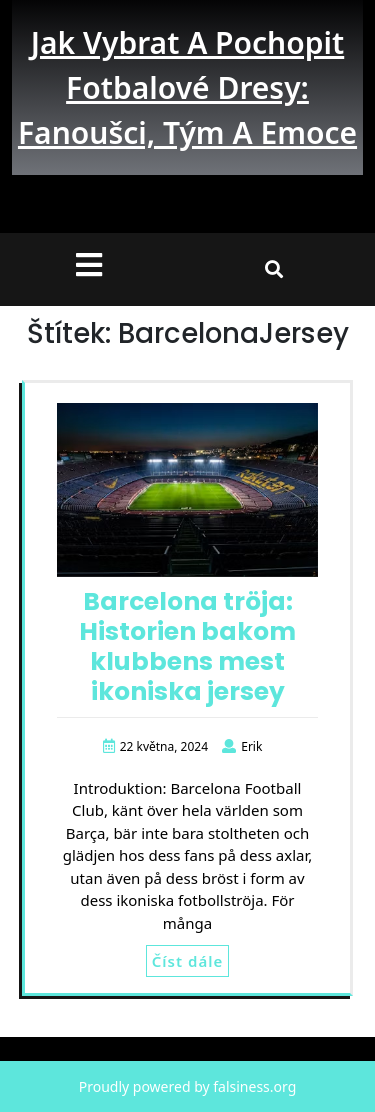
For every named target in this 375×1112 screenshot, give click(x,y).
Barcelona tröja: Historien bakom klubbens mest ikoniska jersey (187, 646)
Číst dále (187, 961)
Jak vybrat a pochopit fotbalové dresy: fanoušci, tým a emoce (187, 87)
